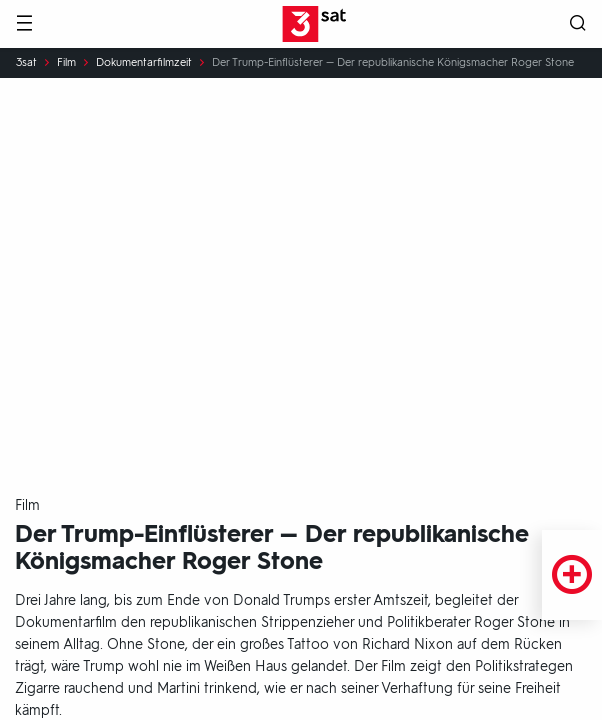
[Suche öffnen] (578, 24)
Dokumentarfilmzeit (144, 63)
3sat (26, 63)
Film (66, 63)
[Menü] (24, 24)
